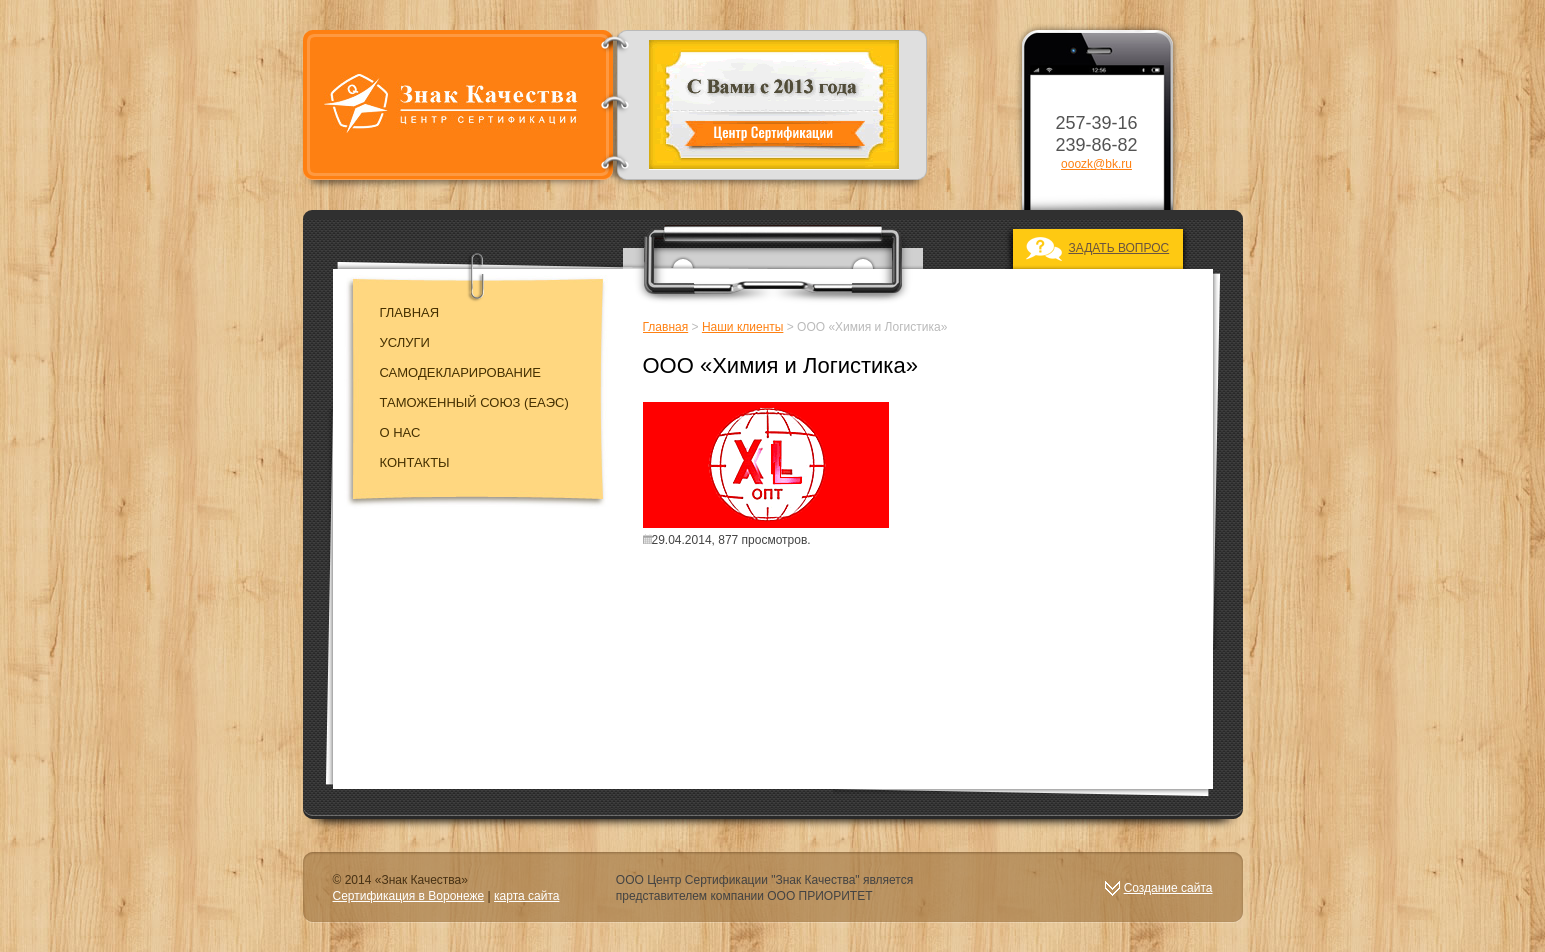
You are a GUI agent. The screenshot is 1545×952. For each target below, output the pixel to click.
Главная (410, 312)
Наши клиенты (743, 327)
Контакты (415, 462)
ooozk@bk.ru (1096, 164)
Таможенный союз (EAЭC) (474, 402)
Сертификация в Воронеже (409, 896)
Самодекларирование (461, 372)
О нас (400, 432)
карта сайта (526, 896)
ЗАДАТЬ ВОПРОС (1119, 248)
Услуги (405, 342)
